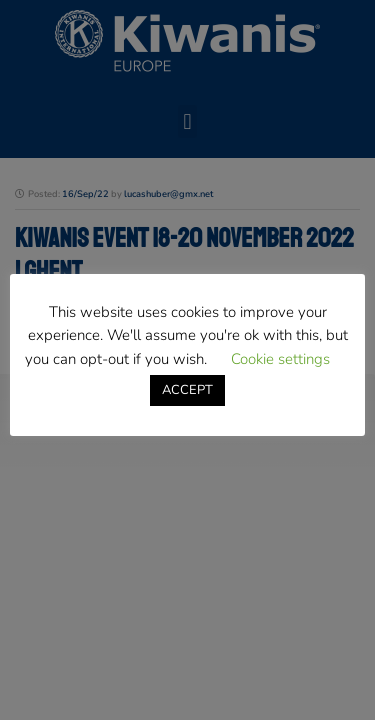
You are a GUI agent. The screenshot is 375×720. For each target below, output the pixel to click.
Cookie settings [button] (280, 359)
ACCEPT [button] (187, 390)
